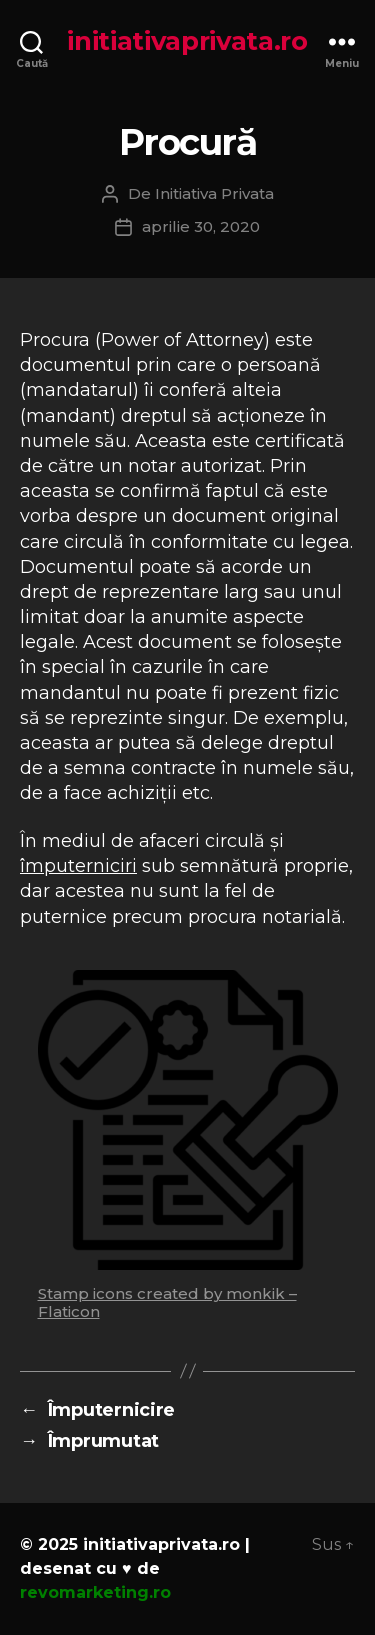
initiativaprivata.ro (187, 41)
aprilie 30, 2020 (201, 226)
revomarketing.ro (95, 1592)
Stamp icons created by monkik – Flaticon (167, 1302)
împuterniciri (78, 866)
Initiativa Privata (214, 193)
